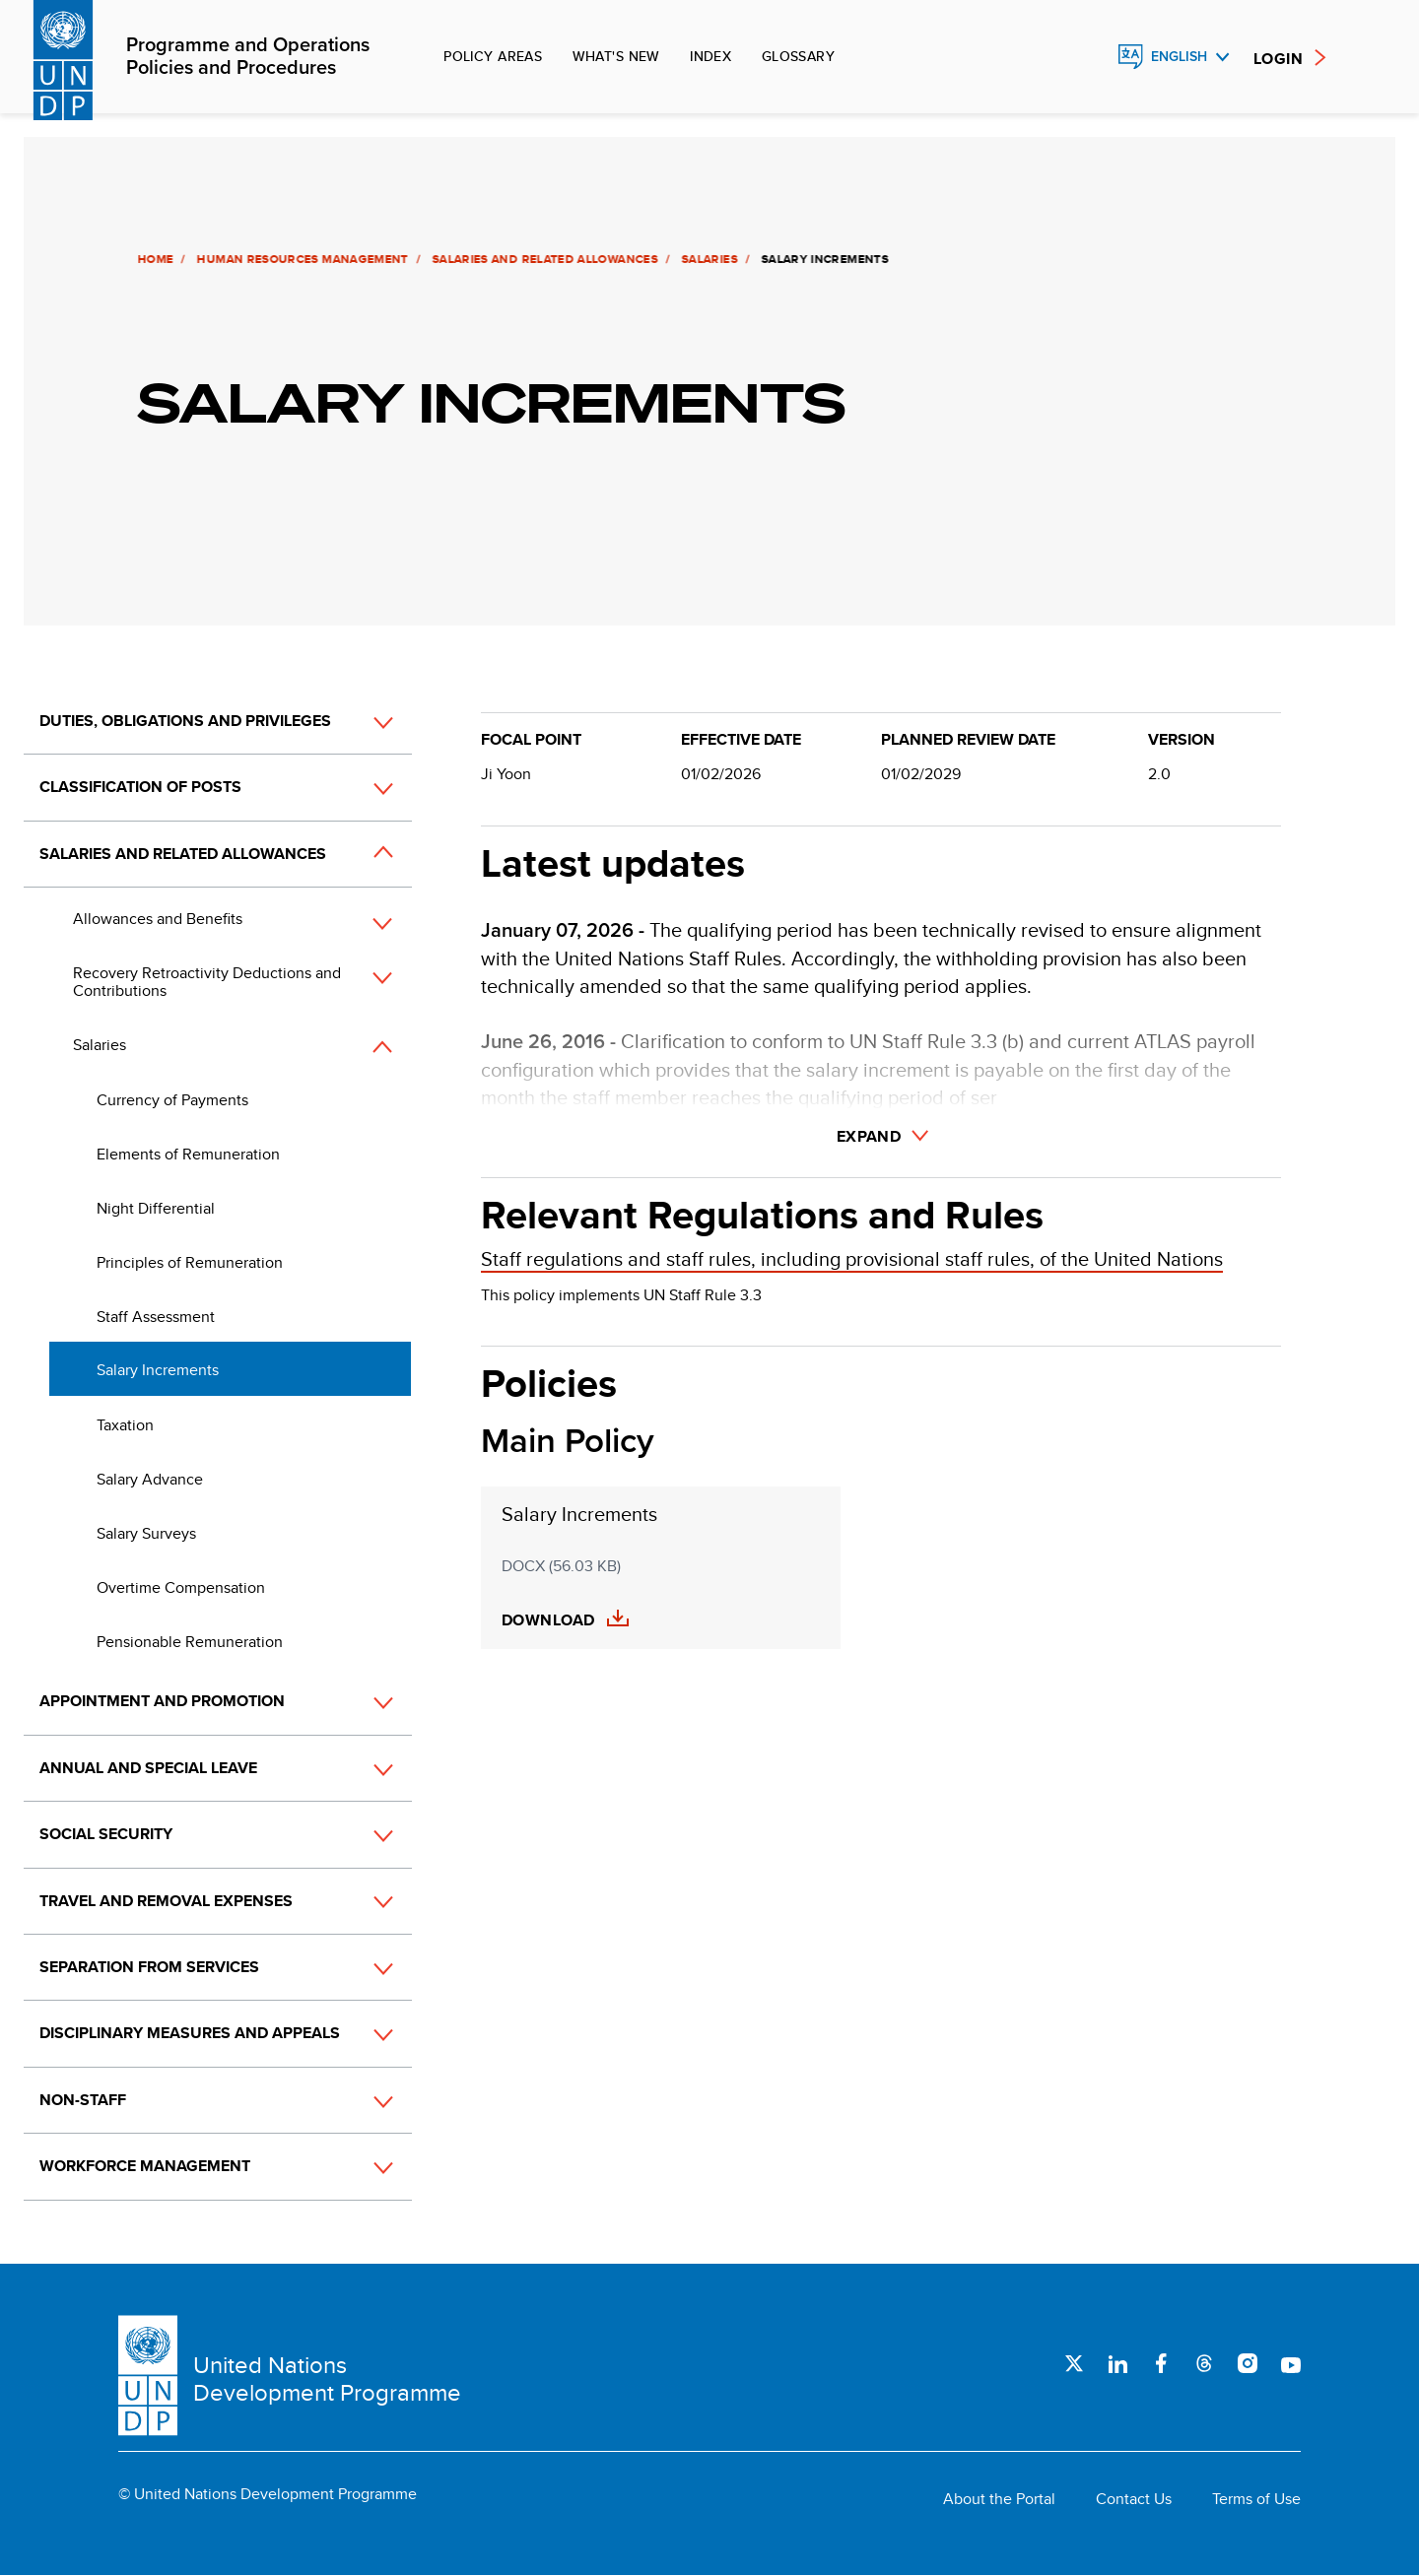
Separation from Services (149, 1966)
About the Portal (999, 2499)
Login (1278, 58)
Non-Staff (82, 2099)
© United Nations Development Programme (267, 2494)
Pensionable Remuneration (190, 1641)
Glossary (798, 56)
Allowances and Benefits (157, 918)
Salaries (707, 259)
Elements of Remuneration (188, 1154)
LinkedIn (1117, 2363)
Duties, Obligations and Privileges (185, 720)
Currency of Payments (172, 1100)
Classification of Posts (140, 786)
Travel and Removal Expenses (166, 1900)
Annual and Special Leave (148, 1767)
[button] (361, 722)
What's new (616, 56)
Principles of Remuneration (190, 1262)
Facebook (1161, 2363)
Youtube (1291, 2363)
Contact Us (1134, 2499)
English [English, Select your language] (1179, 56)
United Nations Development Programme (327, 2378)
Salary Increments (158, 1369)
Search (1088, 57)
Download (548, 1620)
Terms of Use (1256, 2499)
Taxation (125, 1425)
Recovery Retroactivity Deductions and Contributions (207, 981)
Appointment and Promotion (162, 1700)
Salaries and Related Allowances (542, 259)
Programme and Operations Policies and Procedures (248, 57)
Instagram (1247, 2363)
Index (710, 56)
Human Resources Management (299, 259)
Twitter (1074, 2363)
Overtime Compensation (181, 1587)
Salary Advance (150, 1479)
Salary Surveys (146, 1533)
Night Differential (156, 1208)
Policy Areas (492, 56)
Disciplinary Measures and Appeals (189, 2032)
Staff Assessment (156, 1316)
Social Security (105, 1833)
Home (152, 259)
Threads (1204, 2363)
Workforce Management (144, 2165)
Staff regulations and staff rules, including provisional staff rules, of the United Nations (852, 1258)
